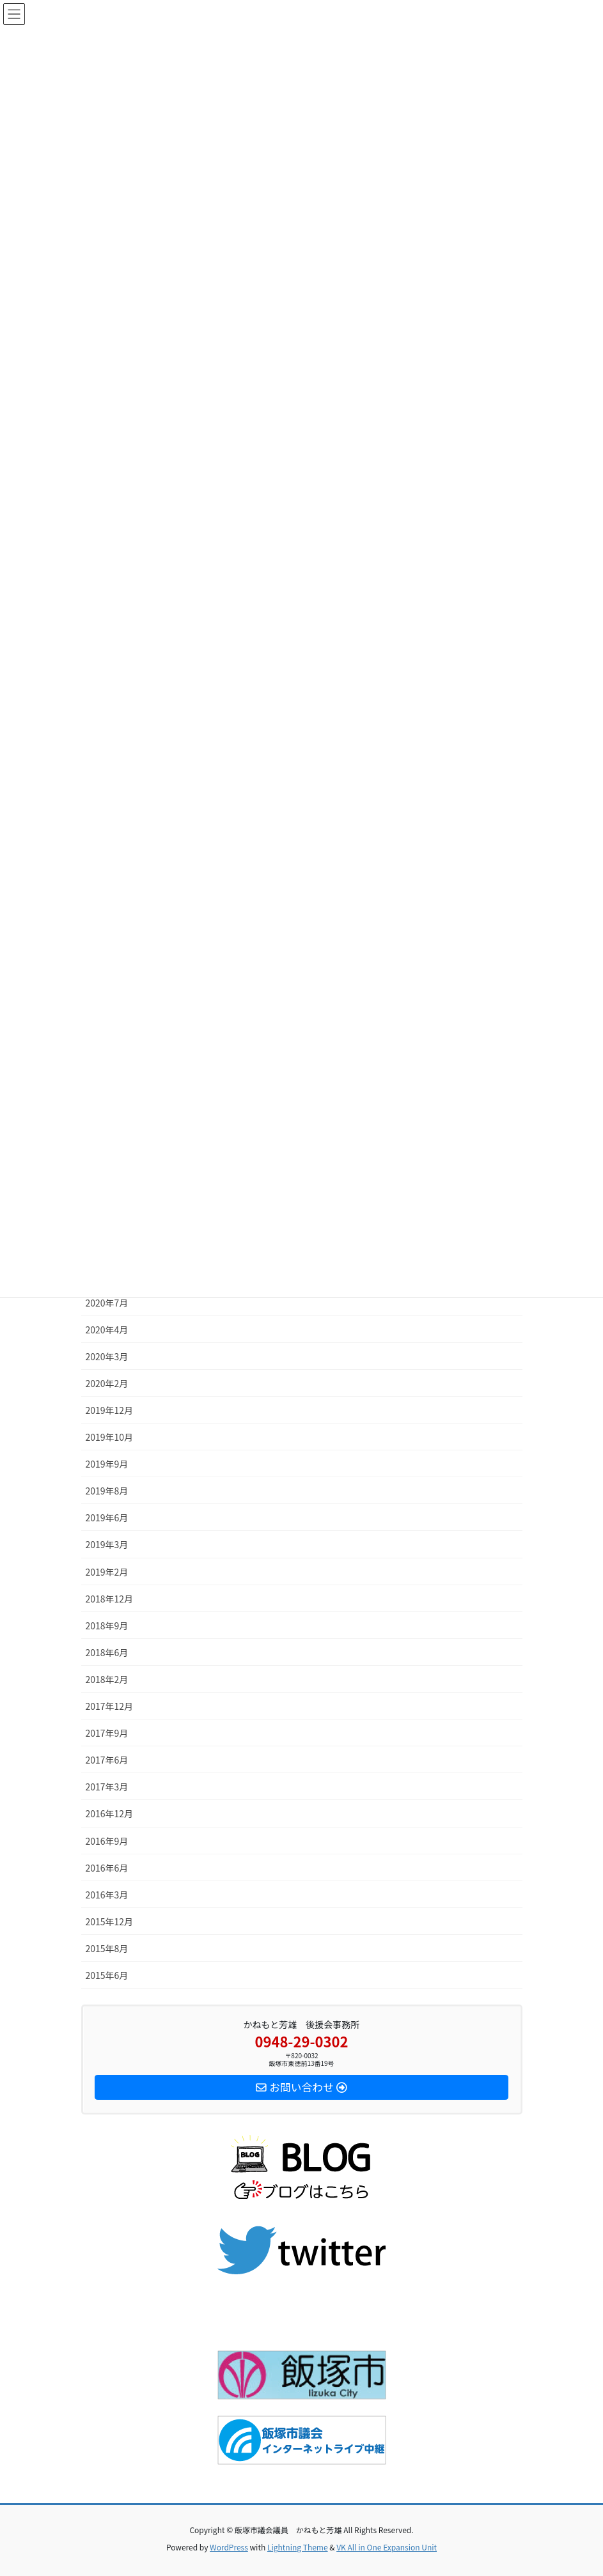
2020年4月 (107, 1329)
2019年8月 (107, 1490)
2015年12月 (110, 1921)
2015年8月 (107, 1948)
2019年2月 (107, 1571)
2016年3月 (107, 1894)
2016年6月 (107, 1867)
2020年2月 (107, 1383)
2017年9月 (107, 1732)
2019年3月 (107, 1544)
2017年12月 (110, 1706)
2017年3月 (107, 1786)
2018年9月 (107, 1625)
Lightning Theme (297, 2546)
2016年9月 (107, 1841)
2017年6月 (107, 1759)
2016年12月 (110, 1813)
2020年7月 (107, 1302)
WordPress (229, 2546)
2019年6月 (107, 1517)
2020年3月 (107, 1356)
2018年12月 (110, 1598)
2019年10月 (110, 1437)
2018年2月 (107, 1679)
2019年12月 (110, 1410)
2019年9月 (107, 1463)
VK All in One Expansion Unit (386, 2546)
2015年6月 (107, 1975)
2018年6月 (107, 1652)
